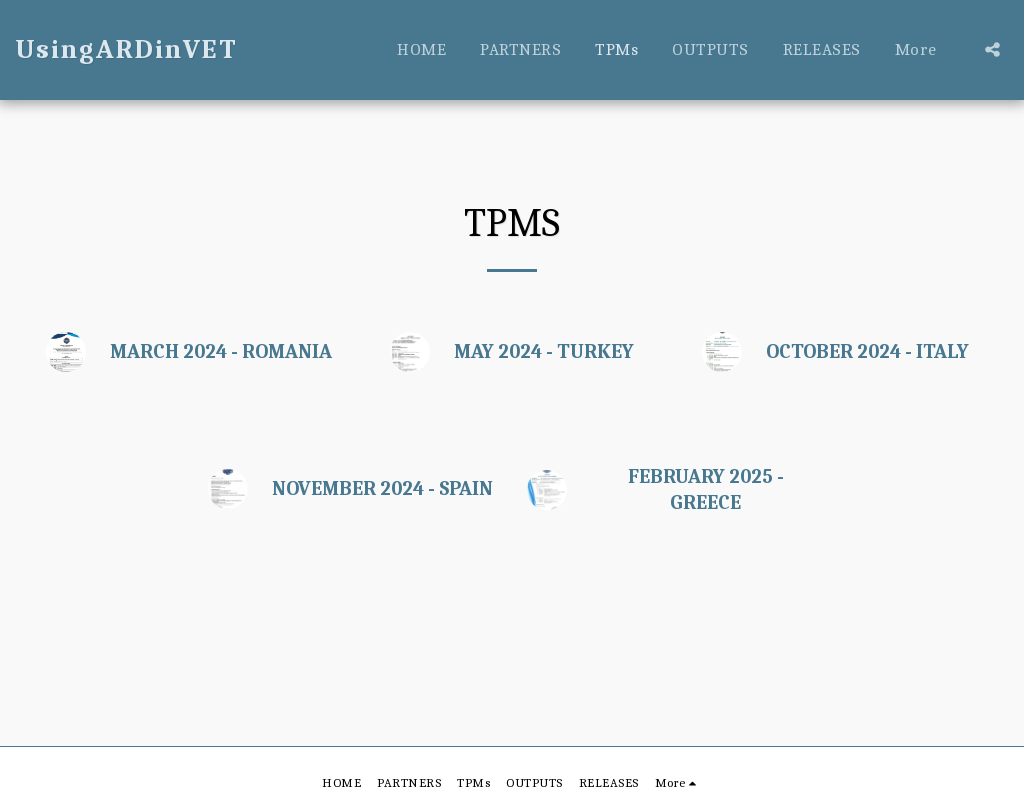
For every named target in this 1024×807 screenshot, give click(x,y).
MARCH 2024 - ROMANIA (221, 351)
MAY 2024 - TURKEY (544, 351)
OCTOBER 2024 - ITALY (867, 351)
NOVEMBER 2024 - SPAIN (382, 488)
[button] (992, 49)
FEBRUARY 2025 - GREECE (706, 489)
